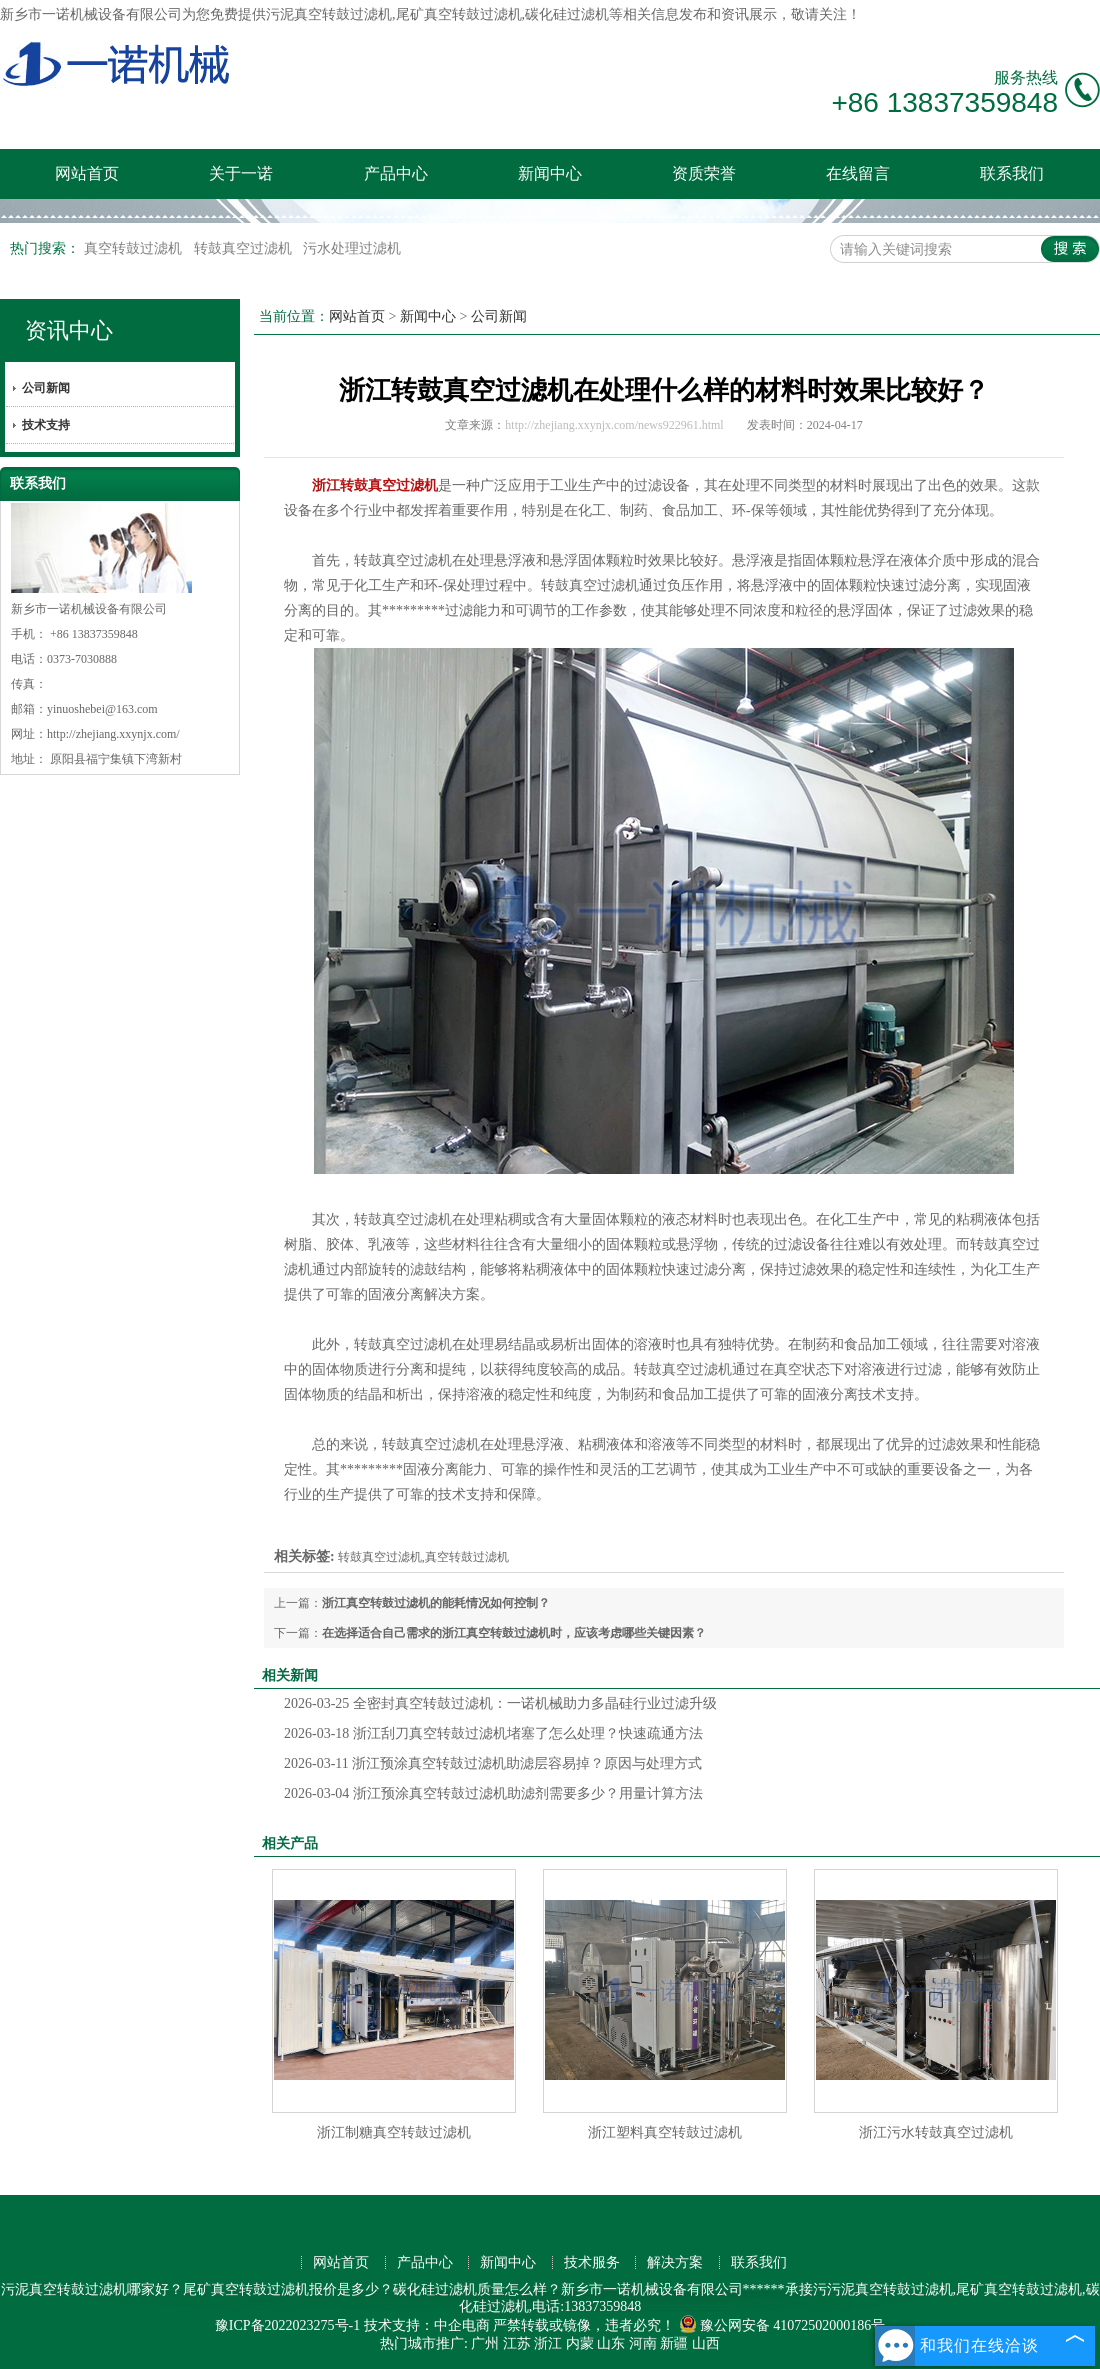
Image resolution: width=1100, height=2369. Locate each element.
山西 (706, 2343)
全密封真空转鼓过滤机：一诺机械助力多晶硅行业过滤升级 (500, 1703)
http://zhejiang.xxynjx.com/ (113, 734)
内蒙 (580, 2343)
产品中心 (396, 173)
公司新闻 (46, 388)
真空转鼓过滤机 (135, 248)
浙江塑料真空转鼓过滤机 (665, 2132)
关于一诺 (241, 173)
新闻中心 (550, 173)
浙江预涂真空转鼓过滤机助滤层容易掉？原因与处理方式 (493, 1763)
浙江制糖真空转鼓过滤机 (394, 2132)
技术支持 (46, 425)
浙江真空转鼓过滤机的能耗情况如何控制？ (436, 1603)
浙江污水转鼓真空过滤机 (936, 2132)
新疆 (674, 2343)
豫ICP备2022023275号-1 (287, 2325)
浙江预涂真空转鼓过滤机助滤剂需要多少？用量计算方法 (493, 1793)
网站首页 (87, 173)
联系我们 (1012, 173)
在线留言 (858, 173)
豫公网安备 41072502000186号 (782, 2325)
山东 (611, 2343)
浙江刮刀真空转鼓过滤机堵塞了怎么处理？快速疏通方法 (493, 1733)
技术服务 (592, 2262)
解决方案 (675, 2262)
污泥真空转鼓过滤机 (329, 14)
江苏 (517, 2343)
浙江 (548, 2343)
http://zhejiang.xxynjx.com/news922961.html (614, 425)
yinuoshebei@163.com (102, 709)
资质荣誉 (704, 173)
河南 (643, 2343)
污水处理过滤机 (352, 248)
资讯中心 (69, 330)
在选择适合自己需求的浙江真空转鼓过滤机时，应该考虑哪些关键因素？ (514, 1633)
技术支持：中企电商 (427, 2325)
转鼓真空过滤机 (245, 248)
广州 (485, 2343)
